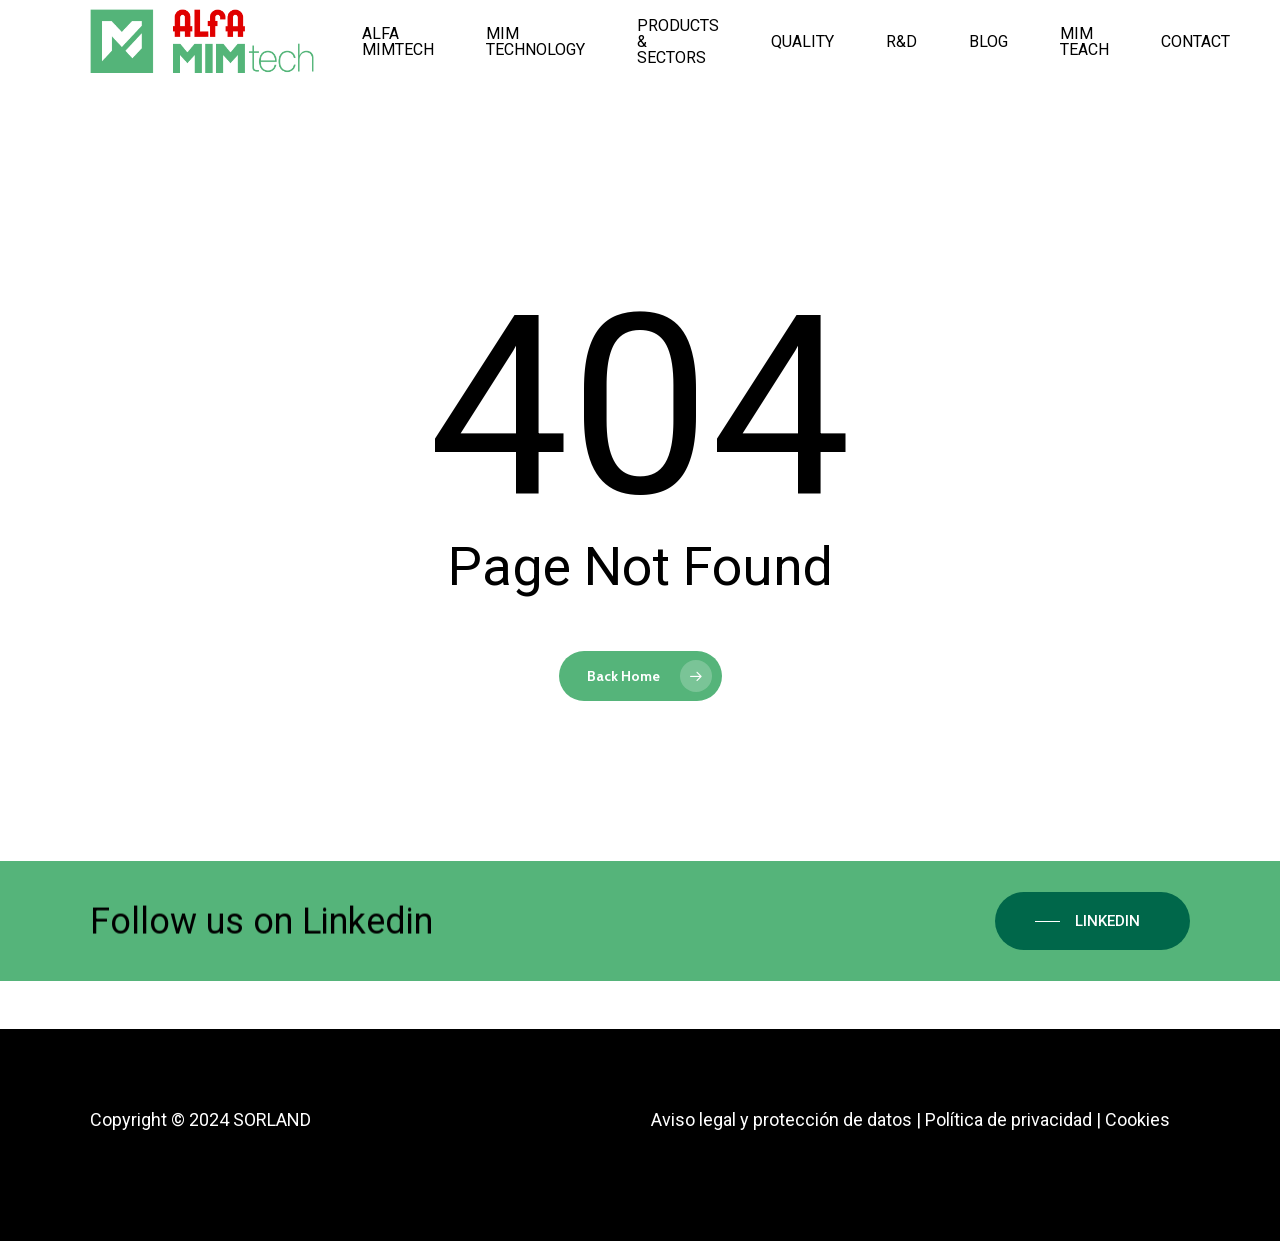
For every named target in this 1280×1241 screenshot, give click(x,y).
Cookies (1137, 1119)
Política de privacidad (1008, 1119)
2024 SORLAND (250, 1119)
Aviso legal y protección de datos (781, 1119)
